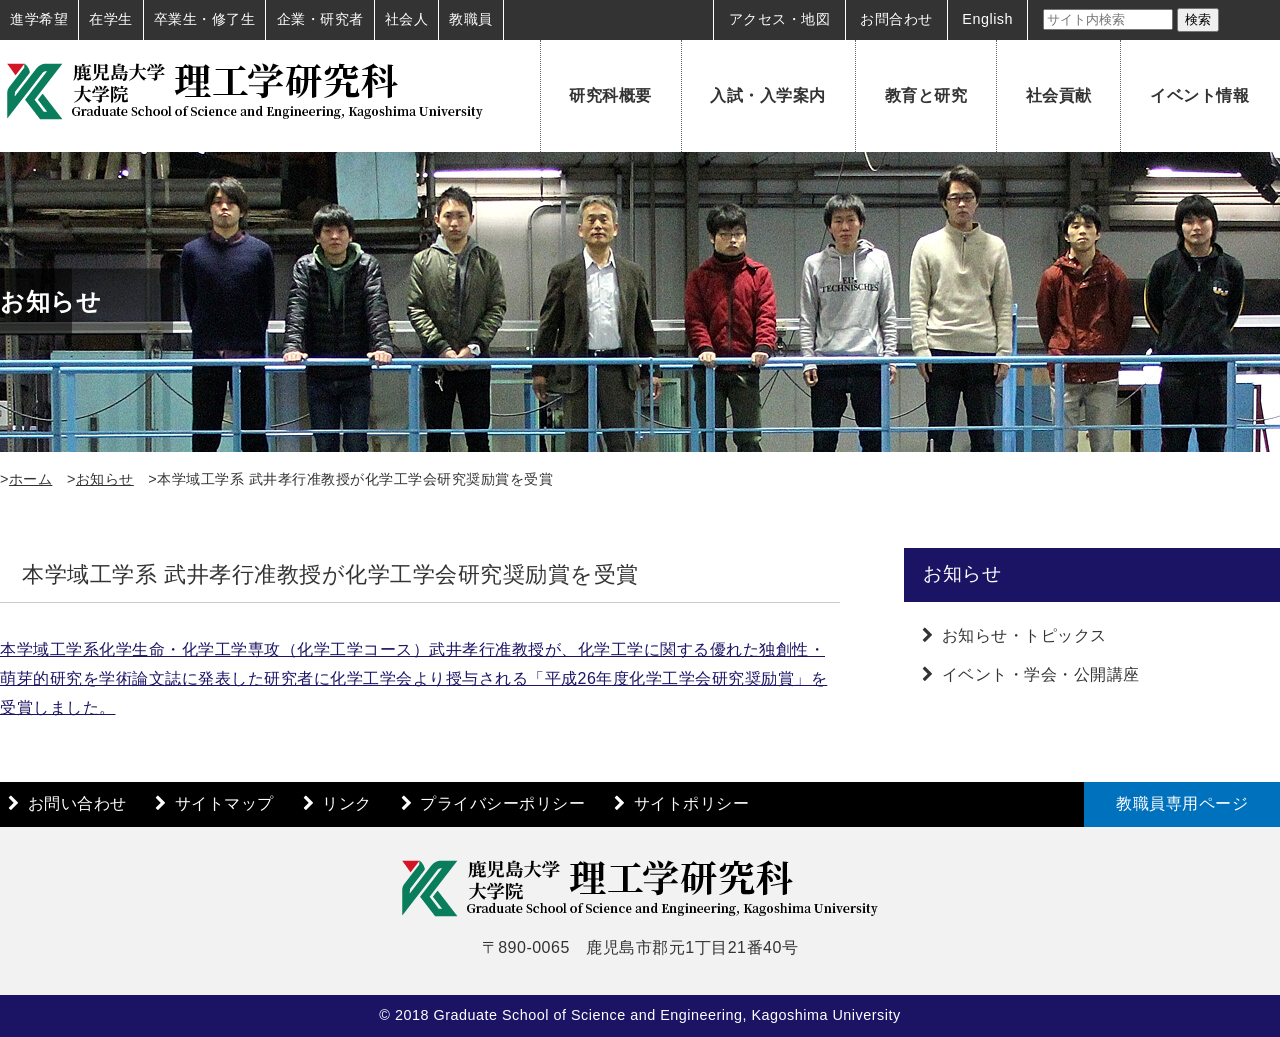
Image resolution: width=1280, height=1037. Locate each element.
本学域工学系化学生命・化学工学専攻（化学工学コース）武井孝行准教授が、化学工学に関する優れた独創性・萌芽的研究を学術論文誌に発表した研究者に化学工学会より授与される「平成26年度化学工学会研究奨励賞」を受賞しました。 (413, 678)
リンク (347, 803)
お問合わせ (896, 19)
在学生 (111, 19)
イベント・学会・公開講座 (1041, 674)
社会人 (407, 19)
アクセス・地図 (780, 19)
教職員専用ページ (1182, 803)
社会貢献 (1059, 95)
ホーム (31, 479)
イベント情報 (1199, 95)
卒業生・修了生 (205, 19)
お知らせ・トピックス (1024, 635)
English (987, 19)
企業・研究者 (320, 19)
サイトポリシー (692, 803)
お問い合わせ (77, 803)
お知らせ (105, 479)
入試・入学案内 (768, 95)
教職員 (471, 19)
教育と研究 (926, 95)
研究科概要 (610, 95)
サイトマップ (224, 803)
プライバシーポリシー (502, 803)
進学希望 (39, 19)
